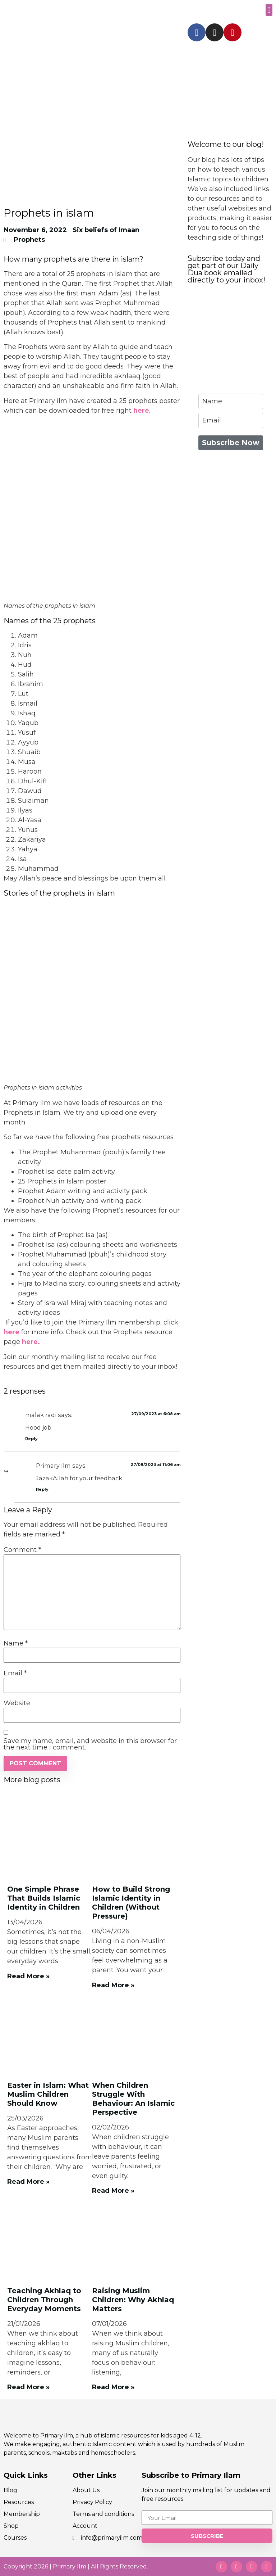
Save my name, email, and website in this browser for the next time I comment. (90, 1744)
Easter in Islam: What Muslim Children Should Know (48, 2094)
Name (16, 1643)
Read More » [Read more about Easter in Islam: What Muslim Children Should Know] (28, 2182)
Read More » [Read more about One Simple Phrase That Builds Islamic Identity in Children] (28, 1976)
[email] (230, 420)
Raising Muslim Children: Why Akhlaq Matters (133, 2299)
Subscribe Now (230, 442)
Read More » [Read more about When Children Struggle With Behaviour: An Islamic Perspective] (113, 2191)
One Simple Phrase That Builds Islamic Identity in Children (43, 1898)
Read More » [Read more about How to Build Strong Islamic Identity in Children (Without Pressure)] (113, 1985)
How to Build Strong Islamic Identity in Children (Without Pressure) (131, 1902)
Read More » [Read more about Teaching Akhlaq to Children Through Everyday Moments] (28, 2387)
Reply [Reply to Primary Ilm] (42, 1489)
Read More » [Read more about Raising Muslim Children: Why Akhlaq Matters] (113, 2387)
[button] (269, 10)
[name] (230, 401)
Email (15, 1673)
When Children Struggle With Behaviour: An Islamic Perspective (133, 2099)
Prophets (29, 240)
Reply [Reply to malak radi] (31, 1438)
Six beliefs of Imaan (106, 230)
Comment (22, 1550)
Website (17, 1703)
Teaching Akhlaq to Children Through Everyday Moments (44, 2299)
